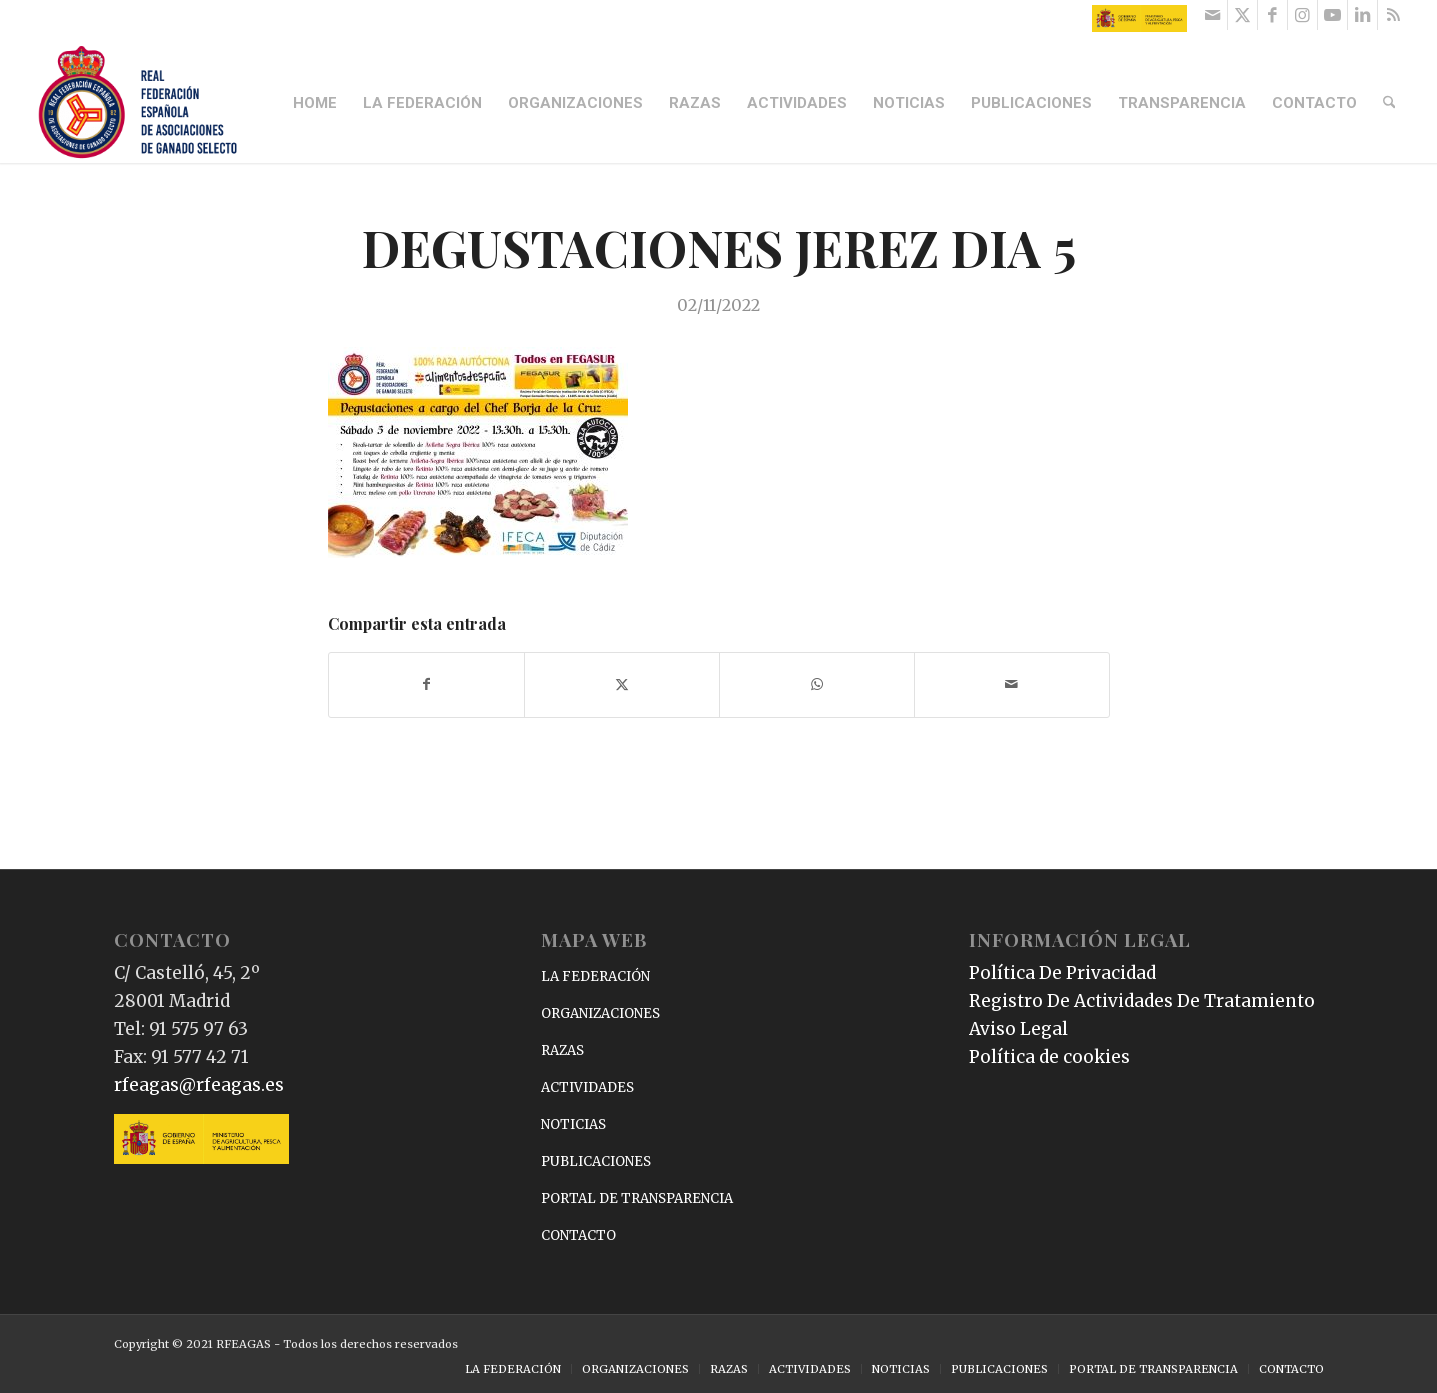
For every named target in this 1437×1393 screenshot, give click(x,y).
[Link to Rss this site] (1393, 15)
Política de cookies (1049, 1057)
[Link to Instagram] (1302, 15)
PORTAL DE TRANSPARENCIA (637, 1198)
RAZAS (562, 1050)
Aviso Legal (1018, 1029)
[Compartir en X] (622, 684)
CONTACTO (578, 1235)
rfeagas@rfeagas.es (199, 1085)
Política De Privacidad (1062, 973)
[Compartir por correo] (1012, 684)
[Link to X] (1242, 15)
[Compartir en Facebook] (426, 684)
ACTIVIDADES (587, 1087)
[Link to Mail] (1212, 15)
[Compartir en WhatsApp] (817, 684)
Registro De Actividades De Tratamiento (1142, 1001)
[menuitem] (316, 103)
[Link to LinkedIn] (1362, 15)
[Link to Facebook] (1272, 15)
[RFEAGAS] (138, 103)
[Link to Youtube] (1332, 15)
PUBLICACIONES (596, 1161)
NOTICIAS (573, 1124)
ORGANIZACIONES (600, 1013)
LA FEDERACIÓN (595, 976)
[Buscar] (1390, 103)
